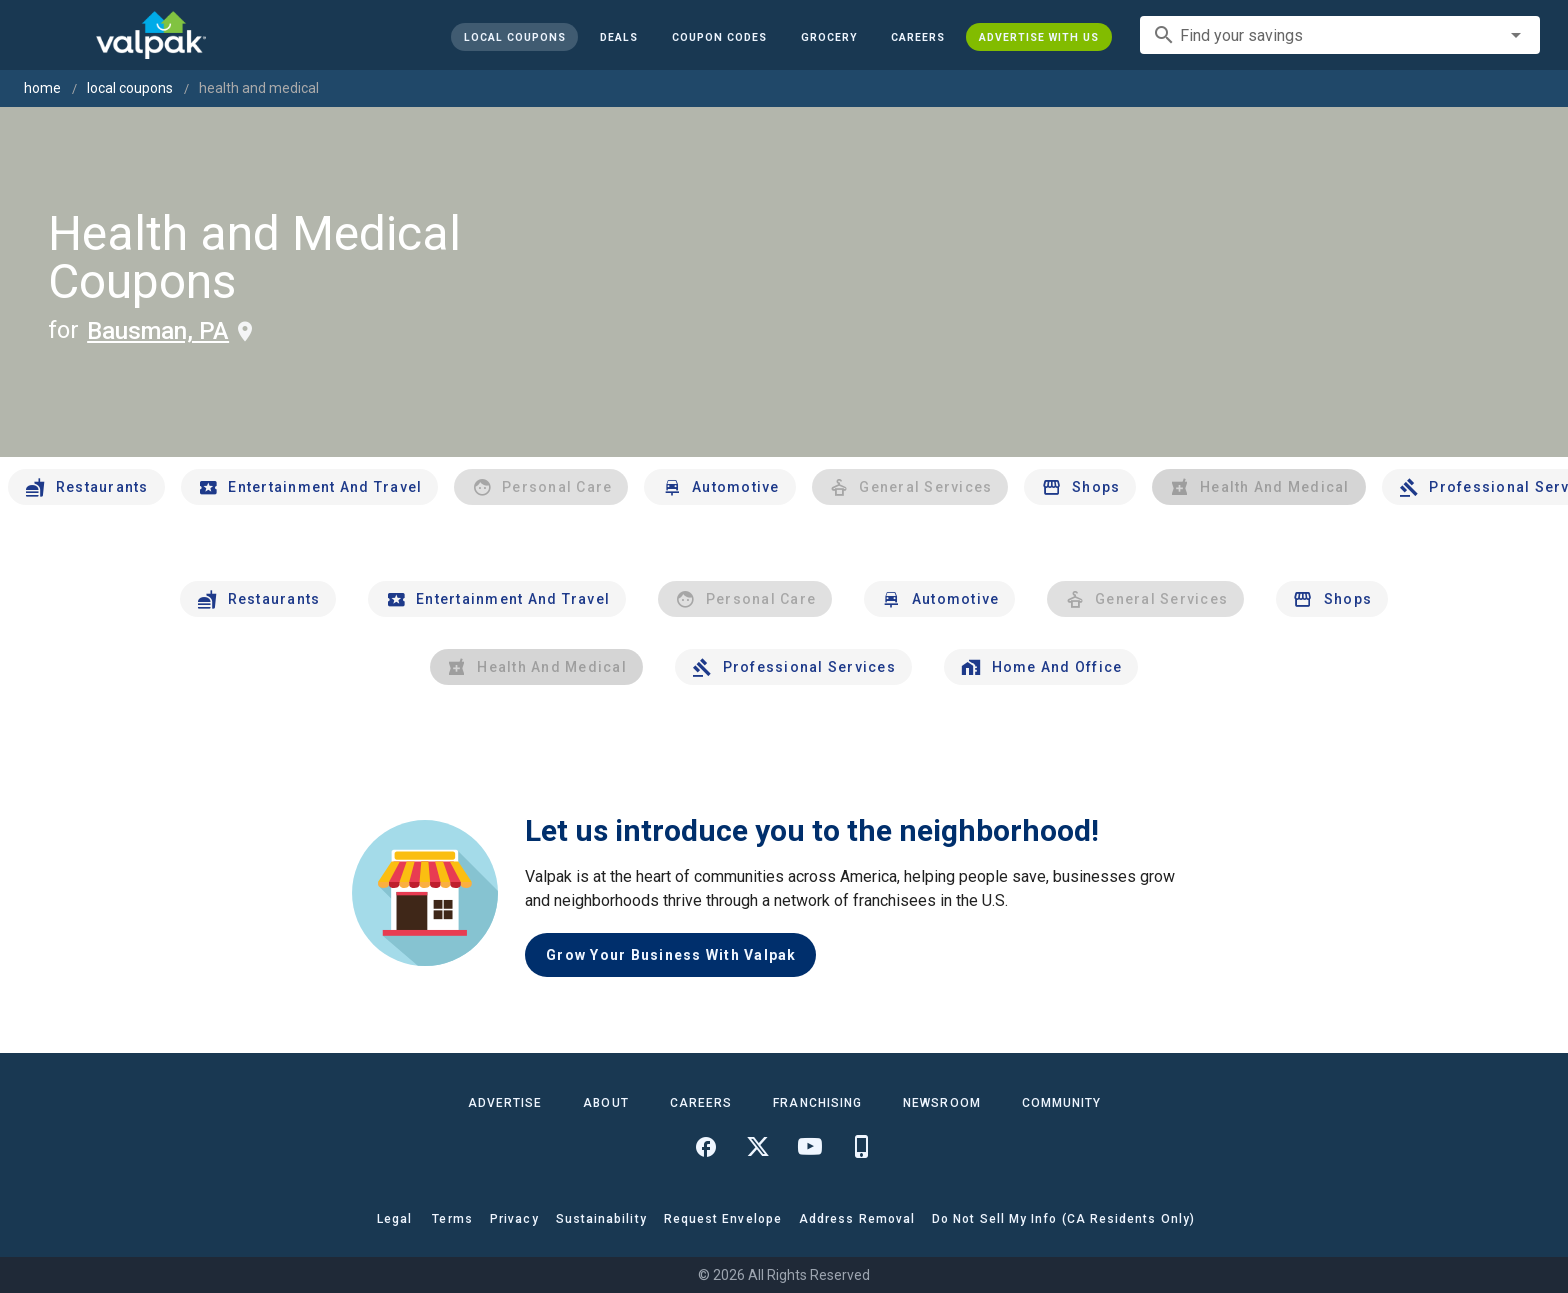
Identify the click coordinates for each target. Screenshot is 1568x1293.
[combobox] (1340, 35)
